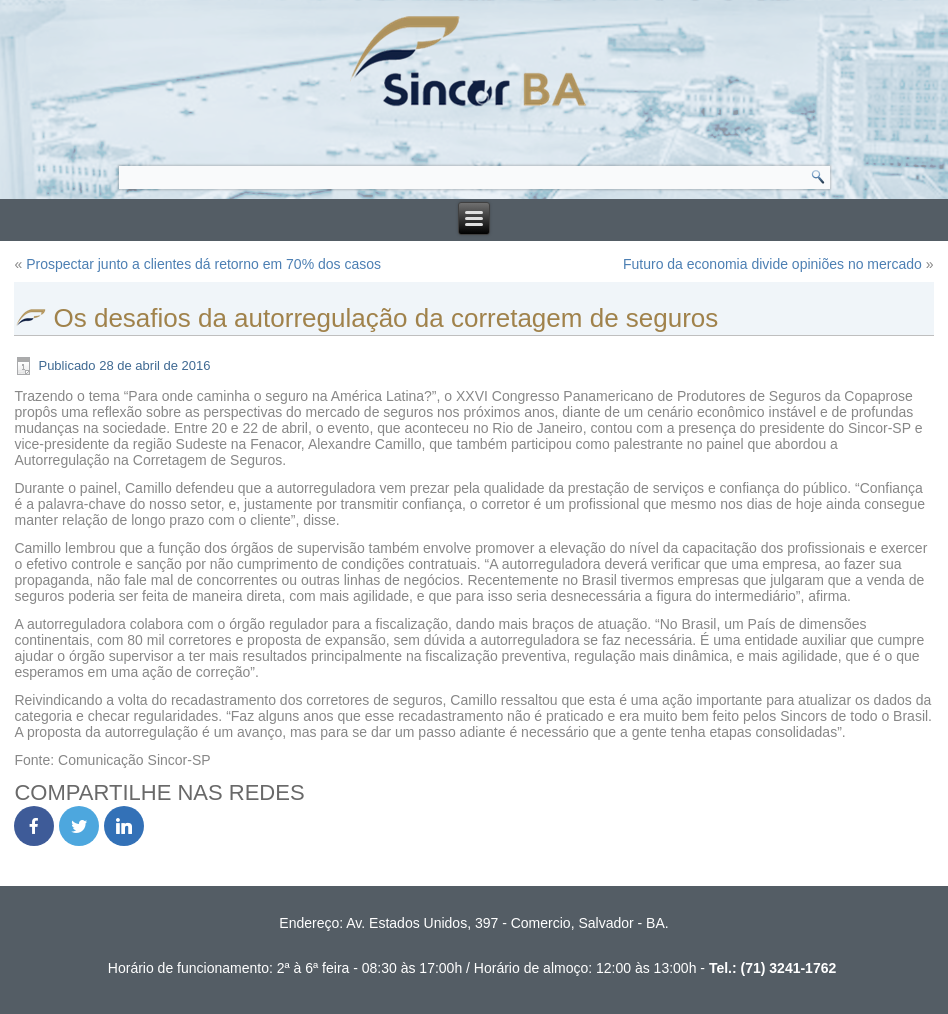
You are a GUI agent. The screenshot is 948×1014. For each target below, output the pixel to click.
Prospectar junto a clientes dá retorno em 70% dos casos (203, 264)
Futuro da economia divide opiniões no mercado (772, 264)
